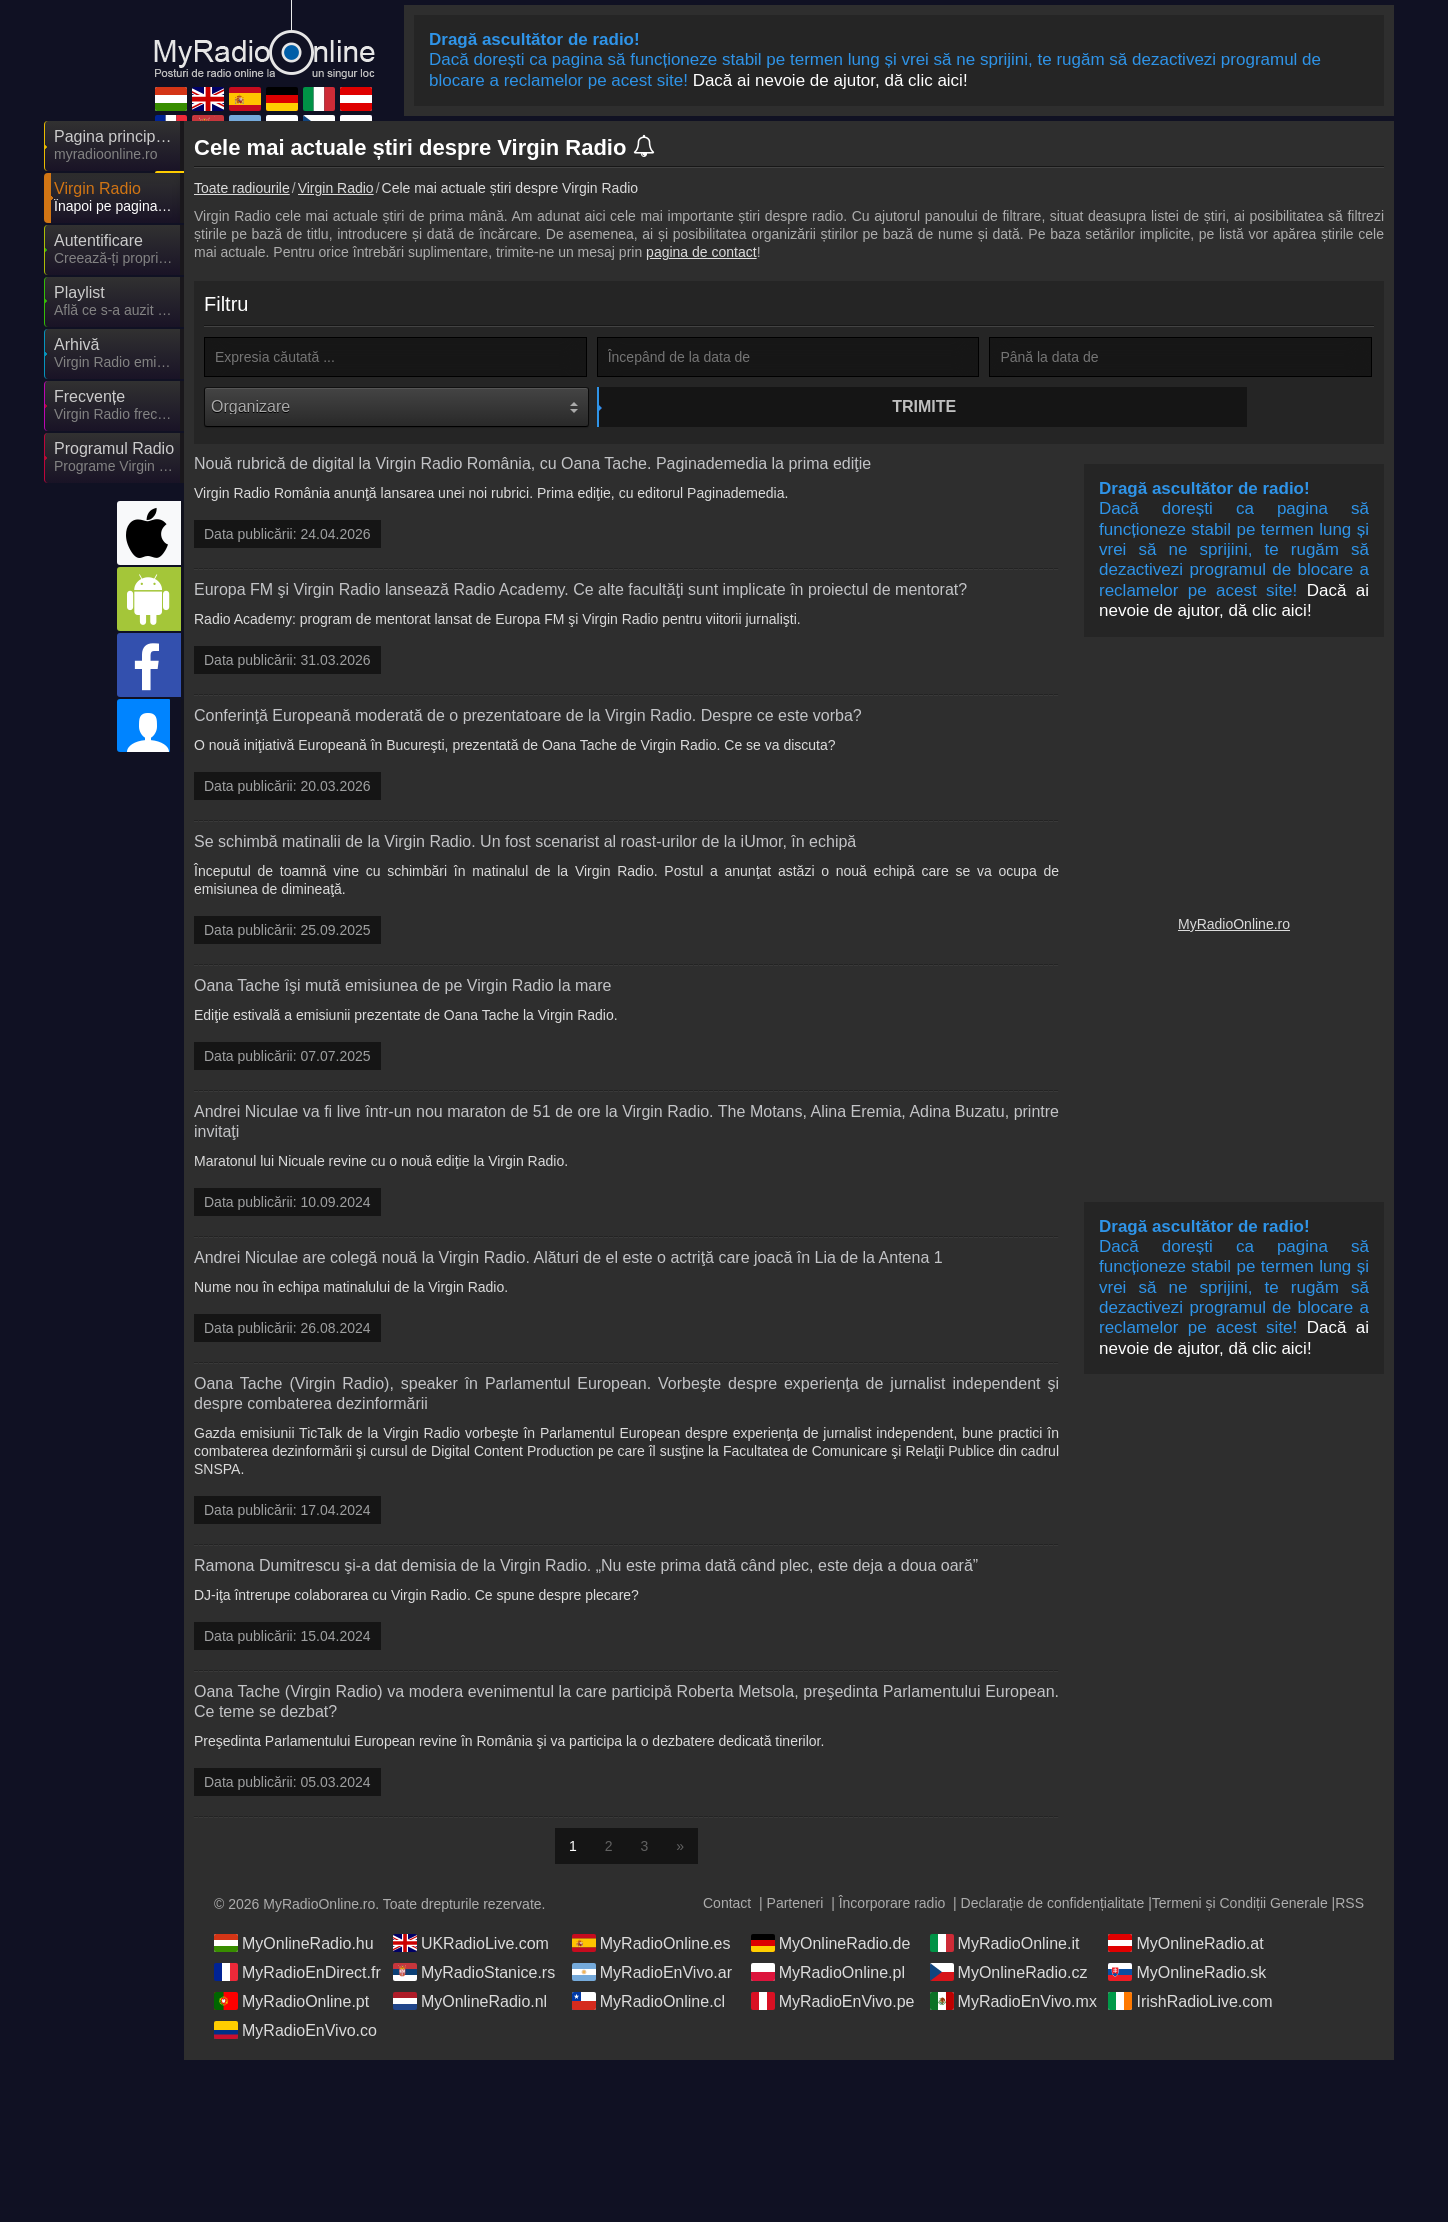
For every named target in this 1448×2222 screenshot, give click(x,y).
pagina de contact (701, 252)
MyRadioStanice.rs (474, 1975)
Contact (727, 1906)
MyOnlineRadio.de (831, 1946)
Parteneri (795, 1906)
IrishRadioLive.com (1190, 2004)
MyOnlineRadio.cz (1009, 1975)
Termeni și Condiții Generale (1240, 1906)
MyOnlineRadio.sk (1187, 1975)
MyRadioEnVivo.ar (652, 1975)
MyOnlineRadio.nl (470, 2004)
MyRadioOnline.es (651, 1946)
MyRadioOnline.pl (828, 1975)
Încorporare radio (892, 1906)
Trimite (791, 406)
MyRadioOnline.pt (291, 2004)
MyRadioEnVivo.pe (833, 2004)
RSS (1349, 1906)
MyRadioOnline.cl (648, 2004)
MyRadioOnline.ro (1234, 927)
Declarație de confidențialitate (1053, 1906)
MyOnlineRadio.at (1185, 1946)
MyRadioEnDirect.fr (297, 1975)
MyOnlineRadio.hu (294, 1946)
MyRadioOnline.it (1005, 1946)
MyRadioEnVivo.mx (1013, 2004)
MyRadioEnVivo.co (295, 2033)
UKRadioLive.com (471, 1946)
